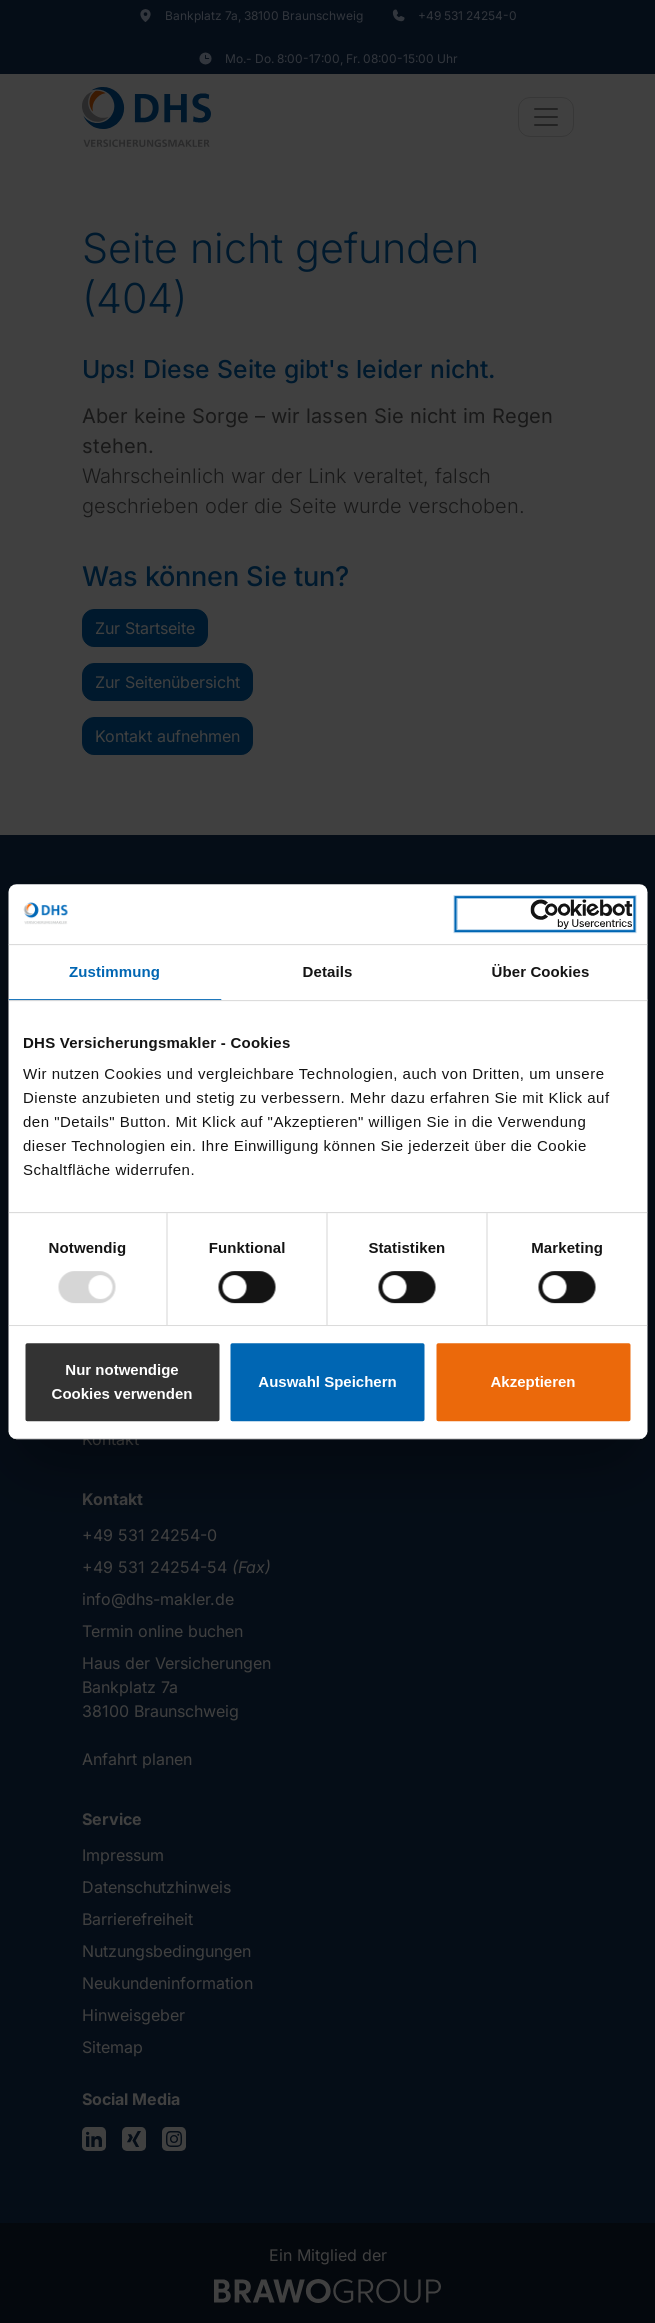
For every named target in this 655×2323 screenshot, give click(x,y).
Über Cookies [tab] (541, 971)
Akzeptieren (532, 1381)
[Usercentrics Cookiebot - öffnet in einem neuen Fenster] (544, 914)
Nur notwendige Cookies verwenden (122, 1381)
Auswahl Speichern (327, 1381)
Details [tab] (328, 971)
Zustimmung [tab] (114, 971)
